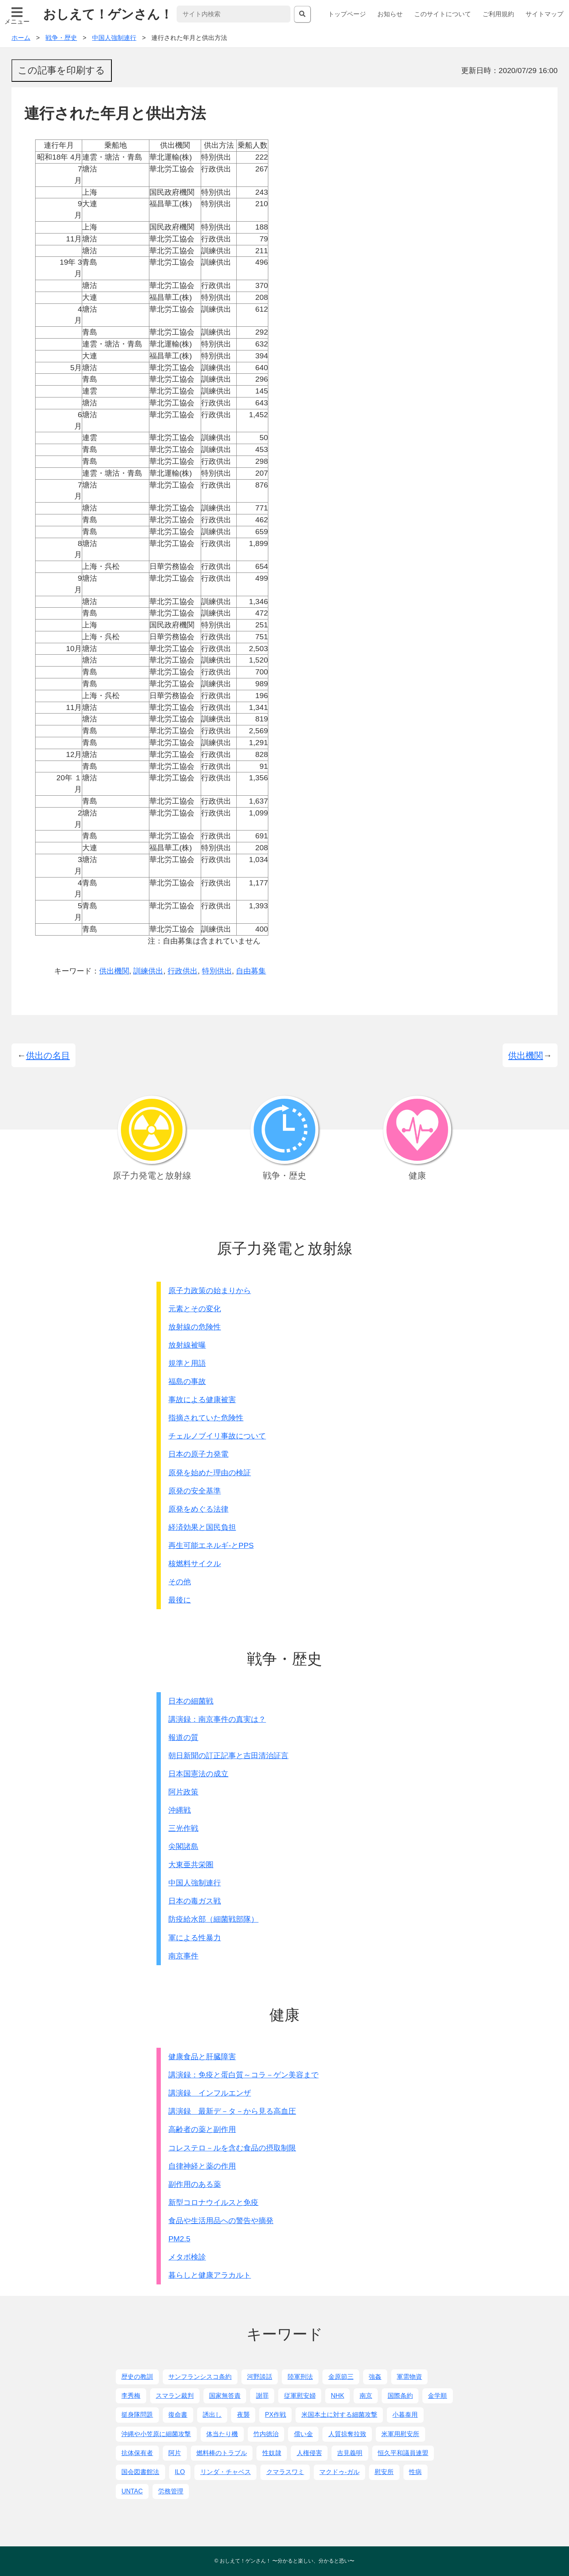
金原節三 (341, 2376)
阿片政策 (183, 1792)
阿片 (174, 2453)
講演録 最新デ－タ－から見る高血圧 (232, 2111)
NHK (337, 2395)
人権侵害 (309, 2453)
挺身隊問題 (137, 2414)
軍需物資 (409, 2376)
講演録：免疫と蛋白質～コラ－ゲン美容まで (243, 2075)
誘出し (212, 2414)
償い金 (303, 2434)
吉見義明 (349, 2453)
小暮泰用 (405, 2414)
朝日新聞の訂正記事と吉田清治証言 (228, 1755)
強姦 (375, 2376)
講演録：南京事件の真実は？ (217, 1719)
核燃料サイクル (194, 1563)
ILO (180, 2472)
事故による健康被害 (202, 1399)
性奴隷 (271, 2453)
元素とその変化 (194, 1309)
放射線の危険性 (194, 1327)
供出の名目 (48, 1055)
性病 (415, 2472)
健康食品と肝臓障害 (202, 2057)
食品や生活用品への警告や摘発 (220, 2220)
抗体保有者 (137, 2453)
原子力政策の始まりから (209, 1290)
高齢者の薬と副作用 (202, 2129)
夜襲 (243, 2414)
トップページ (347, 14)
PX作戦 (275, 2414)
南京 (366, 2395)
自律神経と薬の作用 (202, 2166)
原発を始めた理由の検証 (209, 1473)
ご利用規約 (498, 14)
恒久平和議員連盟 (403, 2453)
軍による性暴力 (194, 1938)
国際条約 (400, 2395)
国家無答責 (225, 2395)
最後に (179, 1600)
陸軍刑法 (300, 2376)
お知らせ (390, 14)
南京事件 (183, 1956)
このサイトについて (442, 14)
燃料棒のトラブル (221, 2453)
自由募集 (251, 971)
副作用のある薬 (194, 2184)
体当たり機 (222, 2434)
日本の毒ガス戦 (194, 1901)
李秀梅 (130, 2395)
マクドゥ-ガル (339, 2472)
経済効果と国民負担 (202, 1527)
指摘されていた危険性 (205, 1418)
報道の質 (183, 1737)
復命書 (177, 2414)
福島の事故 (187, 1381)
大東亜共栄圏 (190, 1864)
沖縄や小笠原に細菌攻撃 (156, 2434)
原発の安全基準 (194, 1491)
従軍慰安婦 (300, 2395)
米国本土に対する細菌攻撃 (339, 2414)
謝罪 (262, 2395)
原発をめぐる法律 (198, 1509)
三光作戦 (183, 1828)
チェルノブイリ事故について (217, 1436)
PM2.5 (179, 2239)
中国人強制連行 (194, 1883)
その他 (179, 1582)
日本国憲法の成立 (198, 1774)
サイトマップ (544, 14)
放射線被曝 (187, 1345)
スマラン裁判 (175, 2395)
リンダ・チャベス (225, 2472)
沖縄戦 (179, 1810)
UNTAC (132, 2491)
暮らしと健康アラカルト (209, 2275)
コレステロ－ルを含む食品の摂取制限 (232, 2148)
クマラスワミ (285, 2472)
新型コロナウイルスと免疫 (213, 2202)
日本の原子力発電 (198, 1454)
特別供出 (217, 971)
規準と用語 (187, 1363)
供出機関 (114, 971)
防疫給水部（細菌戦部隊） (213, 1919)
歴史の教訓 (137, 2376)
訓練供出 (148, 971)
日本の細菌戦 (190, 1701)
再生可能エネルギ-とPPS (211, 1545)
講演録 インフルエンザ (209, 2093)
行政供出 (183, 971)
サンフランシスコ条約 (200, 2376)
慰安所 (384, 2472)
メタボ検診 (187, 2257)
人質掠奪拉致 (347, 2434)
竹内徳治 (266, 2434)
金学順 (437, 2395)
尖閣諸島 (183, 1846)
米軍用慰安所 (400, 2434)
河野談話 (259, 2376)
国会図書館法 (140, 2472)
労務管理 (170, 2491)
